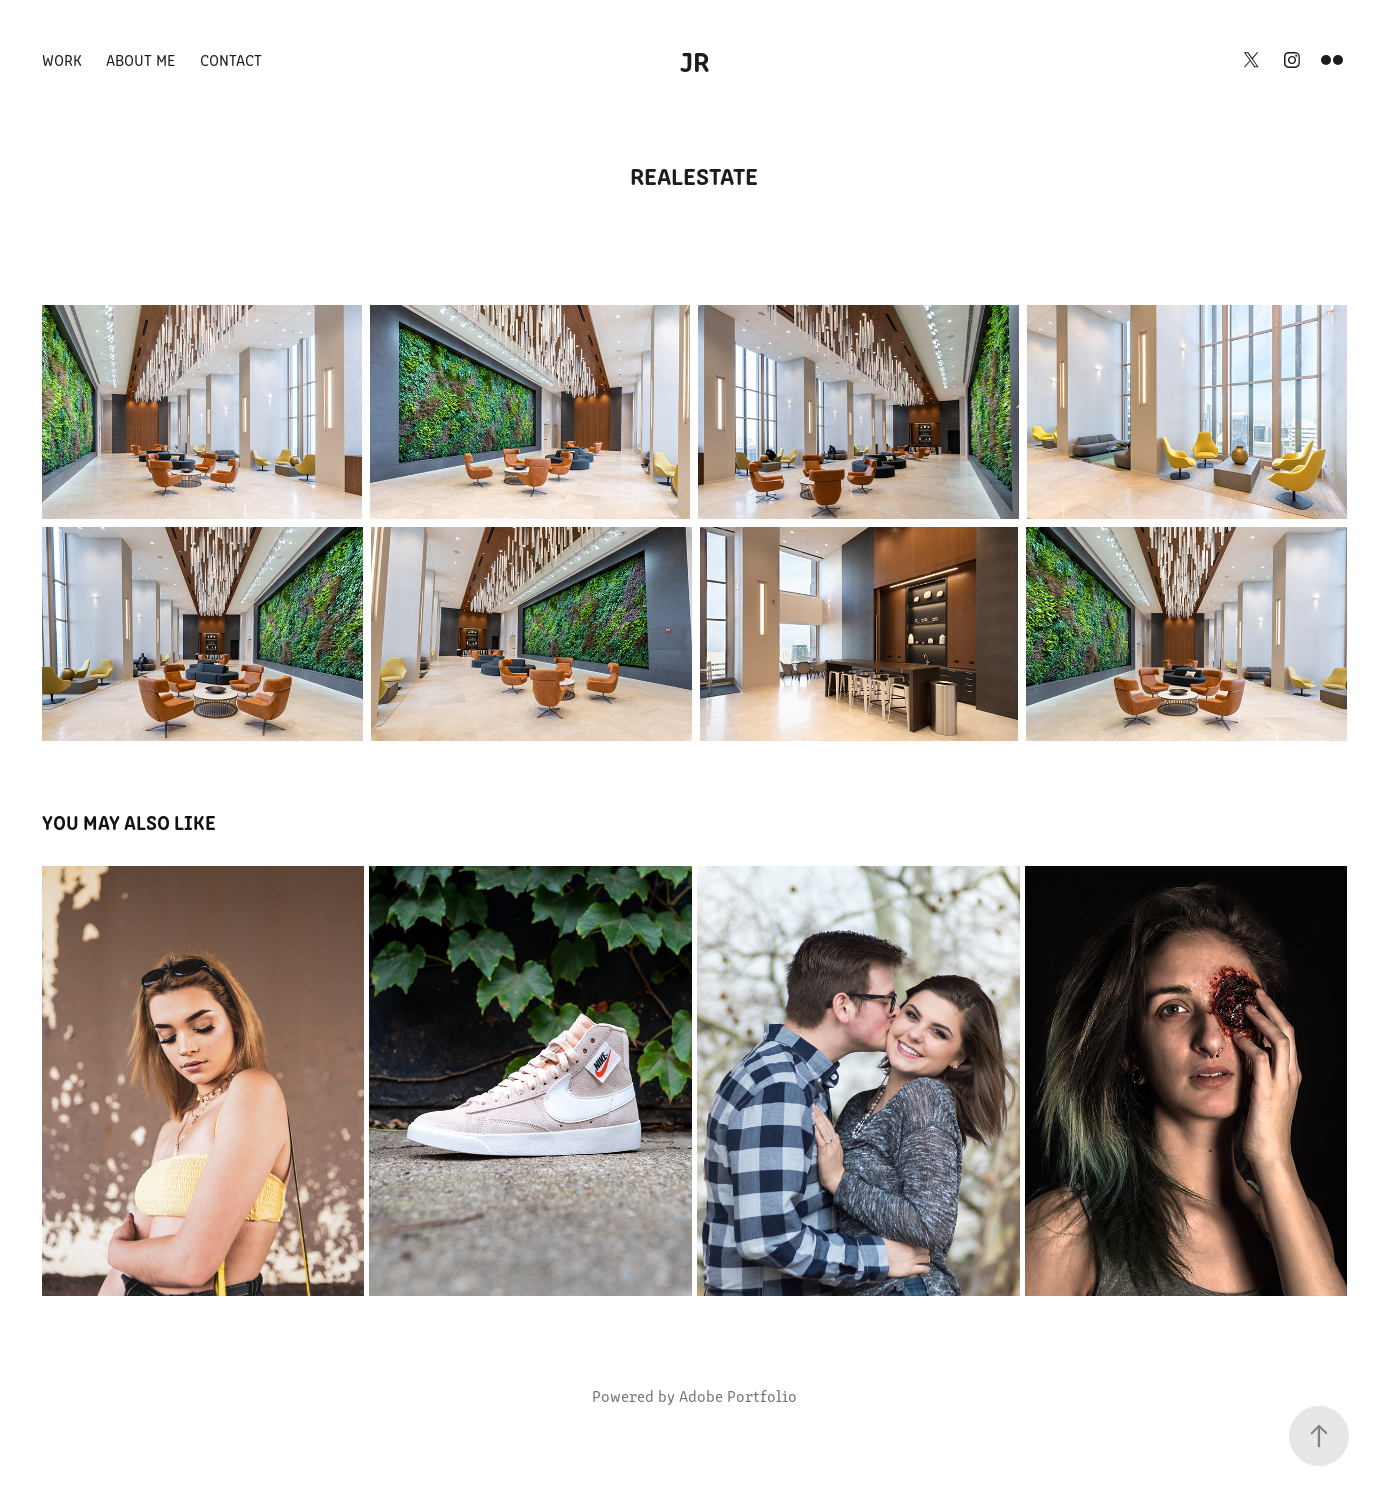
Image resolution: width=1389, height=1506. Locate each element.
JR (695, 60)
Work (62, 59)
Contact (231, 59)
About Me (140, 59)
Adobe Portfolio (738, 1395)
